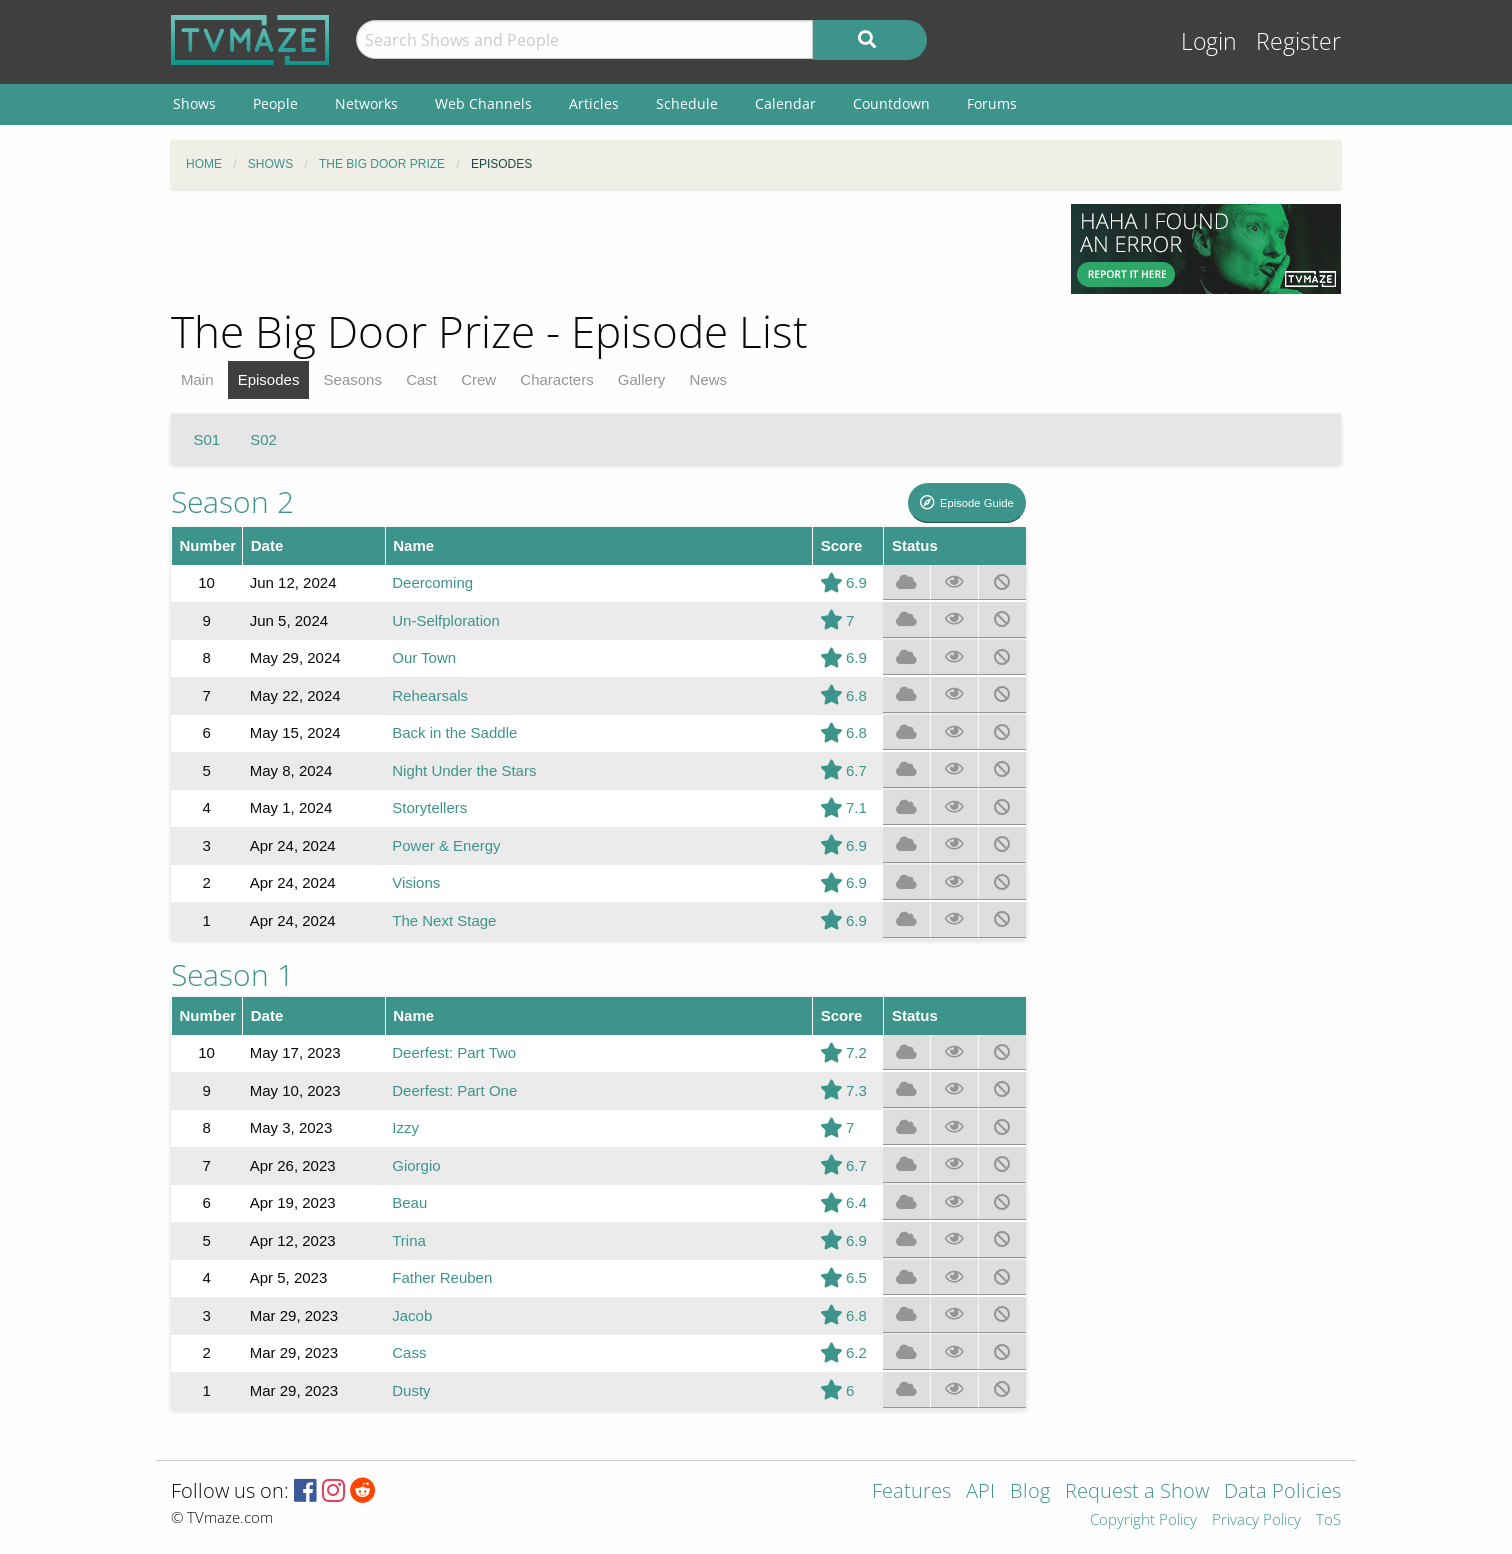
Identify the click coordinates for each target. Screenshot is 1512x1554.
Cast (421, 379)
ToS (1328, 1520)
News (709, 379)
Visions (416, 882)
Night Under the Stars (464, 770)
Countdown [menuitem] (891, 103)
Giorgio (416, 1165)
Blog (1030, 1492)
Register (1298, 41)
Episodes (269, 379)
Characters (556, 379)
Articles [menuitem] (594, 103)
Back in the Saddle (454, 732)
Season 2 (232, 501)
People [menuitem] (275, 103)
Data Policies (1282, 1492)
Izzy (405, 1127)
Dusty (411, 1390)
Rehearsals (430, 695)
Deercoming (432, 582)
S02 (263, 439)
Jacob (412, 1315)
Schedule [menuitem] (687, 103)
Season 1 (232, 974)
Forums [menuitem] (992, 103)
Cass (409, 1352)
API (980, 1492)
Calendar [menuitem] (785, 103)
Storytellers (429, 807)
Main (197, 379)
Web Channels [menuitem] (483, 103)
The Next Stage (444, 920)
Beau (409, 1202)
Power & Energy (446, 845)
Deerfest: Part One (454, 1090)
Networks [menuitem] (366, 103)
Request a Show (1137, 1492)
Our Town (424, 657)
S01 (207, 439)
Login (1209, 41)
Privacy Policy (1256, 1520)
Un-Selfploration (446, 620)
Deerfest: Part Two (454, 1052)
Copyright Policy (1143, 1520)
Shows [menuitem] (194, 103)
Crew (478, 379)
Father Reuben (442, 1277)
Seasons (353, 379)
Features (911, 1492)
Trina (409, 1240)
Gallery (642, 379)
